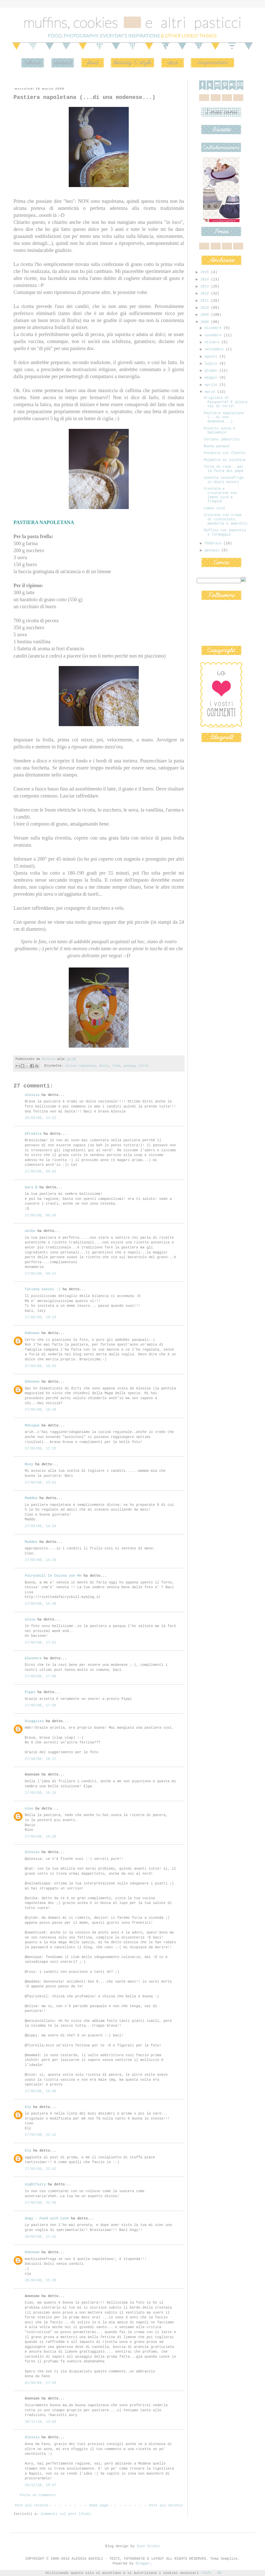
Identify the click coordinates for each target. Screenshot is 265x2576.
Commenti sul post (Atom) (66, 2514)
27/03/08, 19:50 (40, 2091)
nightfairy (35, 2184)
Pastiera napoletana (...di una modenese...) (224, 417)
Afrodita (33, 1134)
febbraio (214, 543)
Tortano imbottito (222, 439)
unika (30, 1231)
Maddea (31, 1498)
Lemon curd (214, 508)
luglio (211, 364)
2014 (205, 279)
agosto (211, 357)
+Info (206, 2573)
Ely (28, 2107)
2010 (205, 308)
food (116, 1066)
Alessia (32, 1852)
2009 (205, 315)
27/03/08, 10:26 (40, 1410)
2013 (205, 286)
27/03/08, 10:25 (40, 1366)
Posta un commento (38, 2495)
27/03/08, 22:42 (40, 2135)
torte (143, 1066)
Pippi (30, 1692)
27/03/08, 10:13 (40, 1317)
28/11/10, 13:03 (40, 2422)
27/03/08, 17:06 (40, 1676)
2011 (205, 301)
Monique (32, 1425)
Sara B (31, 1187)
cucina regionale (80, 1066)
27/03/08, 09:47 (40, 1274)
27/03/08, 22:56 (40, 2203)
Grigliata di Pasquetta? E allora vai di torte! (226, 402)
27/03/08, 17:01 (40, 1643)
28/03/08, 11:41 (40, 2237)
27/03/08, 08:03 (40, 1172)
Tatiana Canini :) (42, 1289)
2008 (205, 322)
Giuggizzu (34, 1721)
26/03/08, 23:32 (40, 1118)
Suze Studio (148, 2546)
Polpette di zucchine (225, 460)
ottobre (212, 342)
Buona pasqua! (217, 446)
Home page (98, 2505)
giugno (211, 371)
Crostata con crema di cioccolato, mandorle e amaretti (226, 519)
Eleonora (33, 1658)
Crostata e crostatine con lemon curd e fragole (220, 495)
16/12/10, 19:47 (40, 2485)
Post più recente (31, 2505)
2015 (205, 272)
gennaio (212, 550)
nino (29, 1809)
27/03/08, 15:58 (40, 1604)
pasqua (129, 1066)
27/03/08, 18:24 (40, 1793)
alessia (32, 1095)
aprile (211, 385)
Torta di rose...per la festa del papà (224, 469)
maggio (211, 378)
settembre (215, 349)
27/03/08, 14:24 (40, 1526)
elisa (30, 1620)
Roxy (29, 1464)
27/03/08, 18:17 (40, 1759)
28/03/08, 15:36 (40, 2280)
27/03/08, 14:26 (40, 1560)
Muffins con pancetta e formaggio (225, 532)
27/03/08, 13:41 (40, 1483)
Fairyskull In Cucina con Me (53, 1576)
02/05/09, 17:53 (40, 2383)
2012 (205, 293)
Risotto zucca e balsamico (219, 430)
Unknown (32, 1333)
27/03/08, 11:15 (40, 1448)
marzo (210, 392)
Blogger (143, 2563)
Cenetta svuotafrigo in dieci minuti (224, 480)
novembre (214, 335)
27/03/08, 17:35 (40, 1705)
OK (219, 2573)
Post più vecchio (166, 2505)
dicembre (214, 328)
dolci (103, 1066)
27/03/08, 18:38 (40, 1837)
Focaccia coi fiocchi (225, 453)
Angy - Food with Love (47, 2218)
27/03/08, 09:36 (40, 1215)
